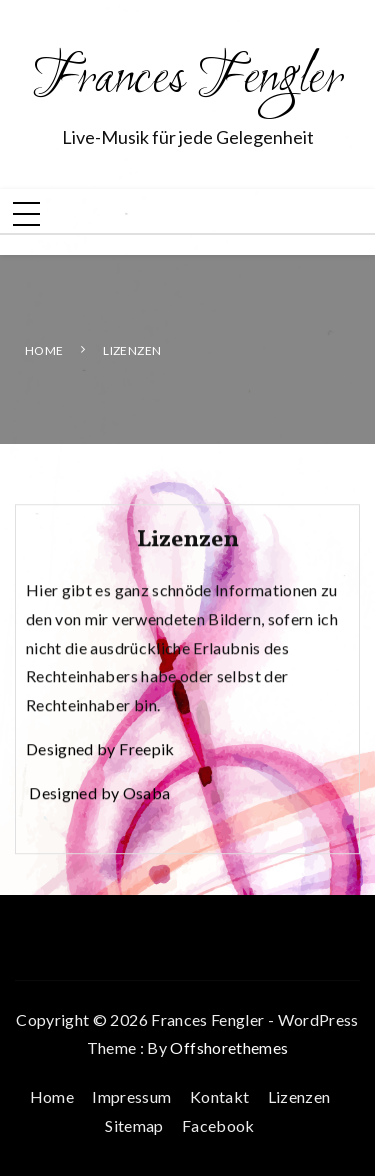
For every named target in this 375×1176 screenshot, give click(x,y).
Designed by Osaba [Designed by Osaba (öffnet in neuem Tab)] (99, 794)
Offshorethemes (229, 1047)
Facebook (218, 1125)
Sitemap (134, 1125)
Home (52, 1096)
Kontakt (219, 1096)
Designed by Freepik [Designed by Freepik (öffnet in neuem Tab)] (100, 750)
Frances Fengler (188, 80)
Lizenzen (299, 1096)
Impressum (131, 1096)
